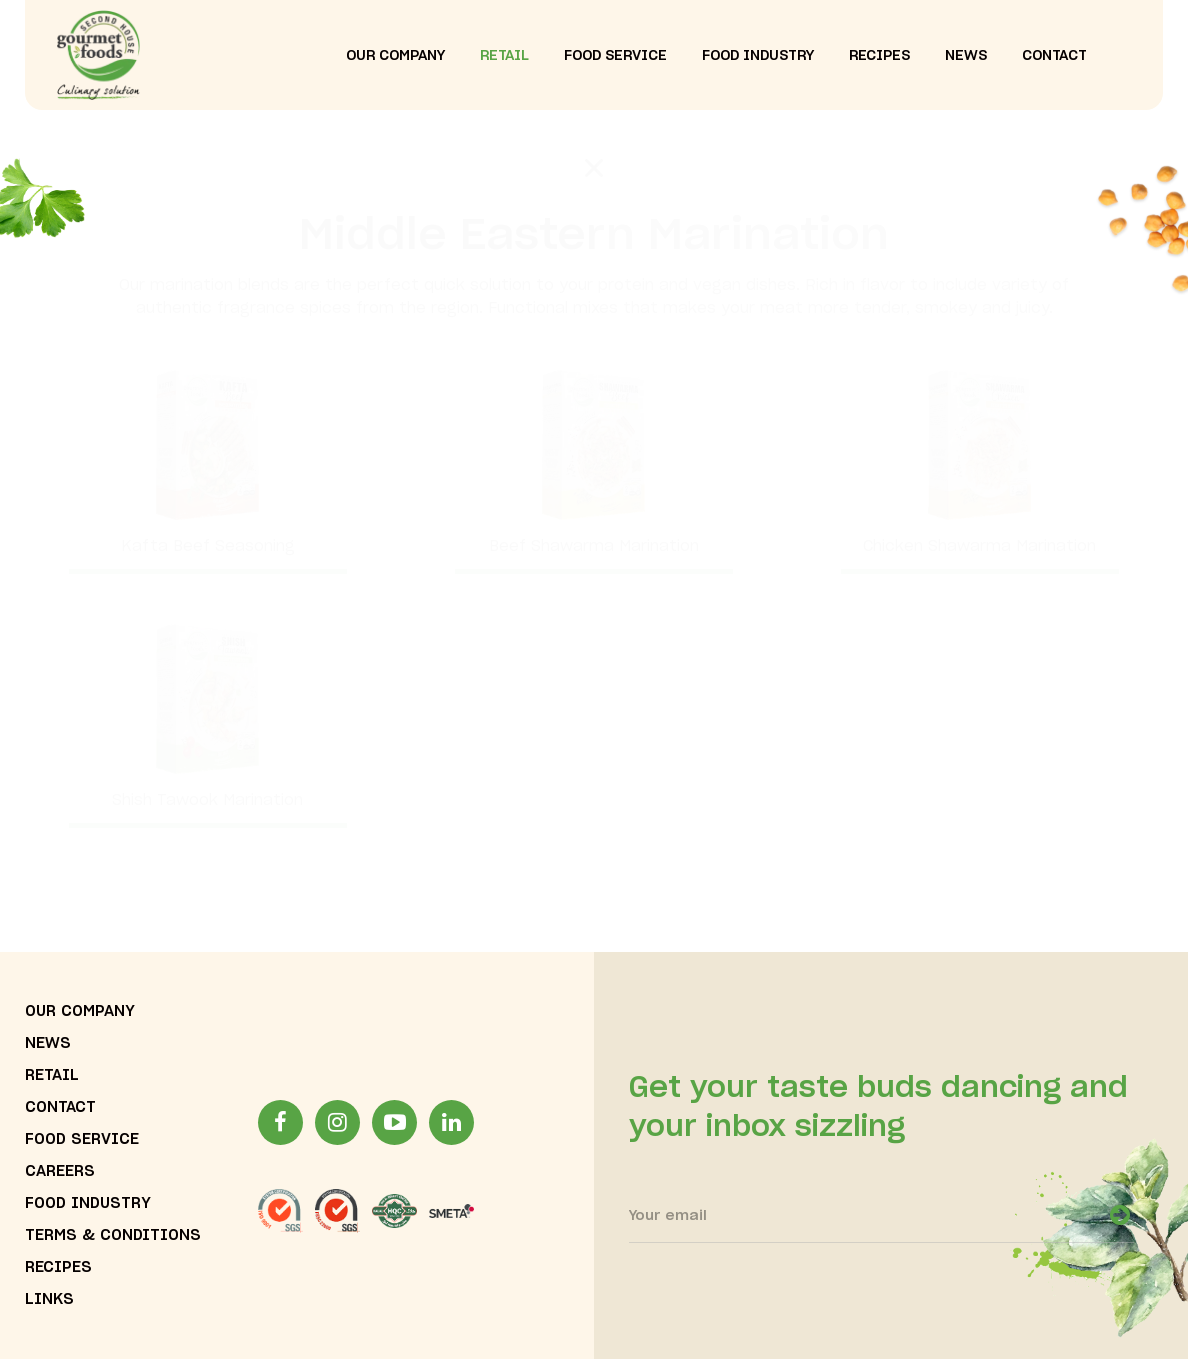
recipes (879, 56)
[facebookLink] (280, 1122)
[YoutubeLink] (394, 1122)
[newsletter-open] (1120, 1215)
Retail (504, 56)
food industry (758, 56)
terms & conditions (113, 1235)
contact (1054, 56)
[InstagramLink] (337, 1122)
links (49, 1299)
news (966, 56)
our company (395, 56)
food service (615, 56)
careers (60, 1171)
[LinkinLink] (451, 1122)
